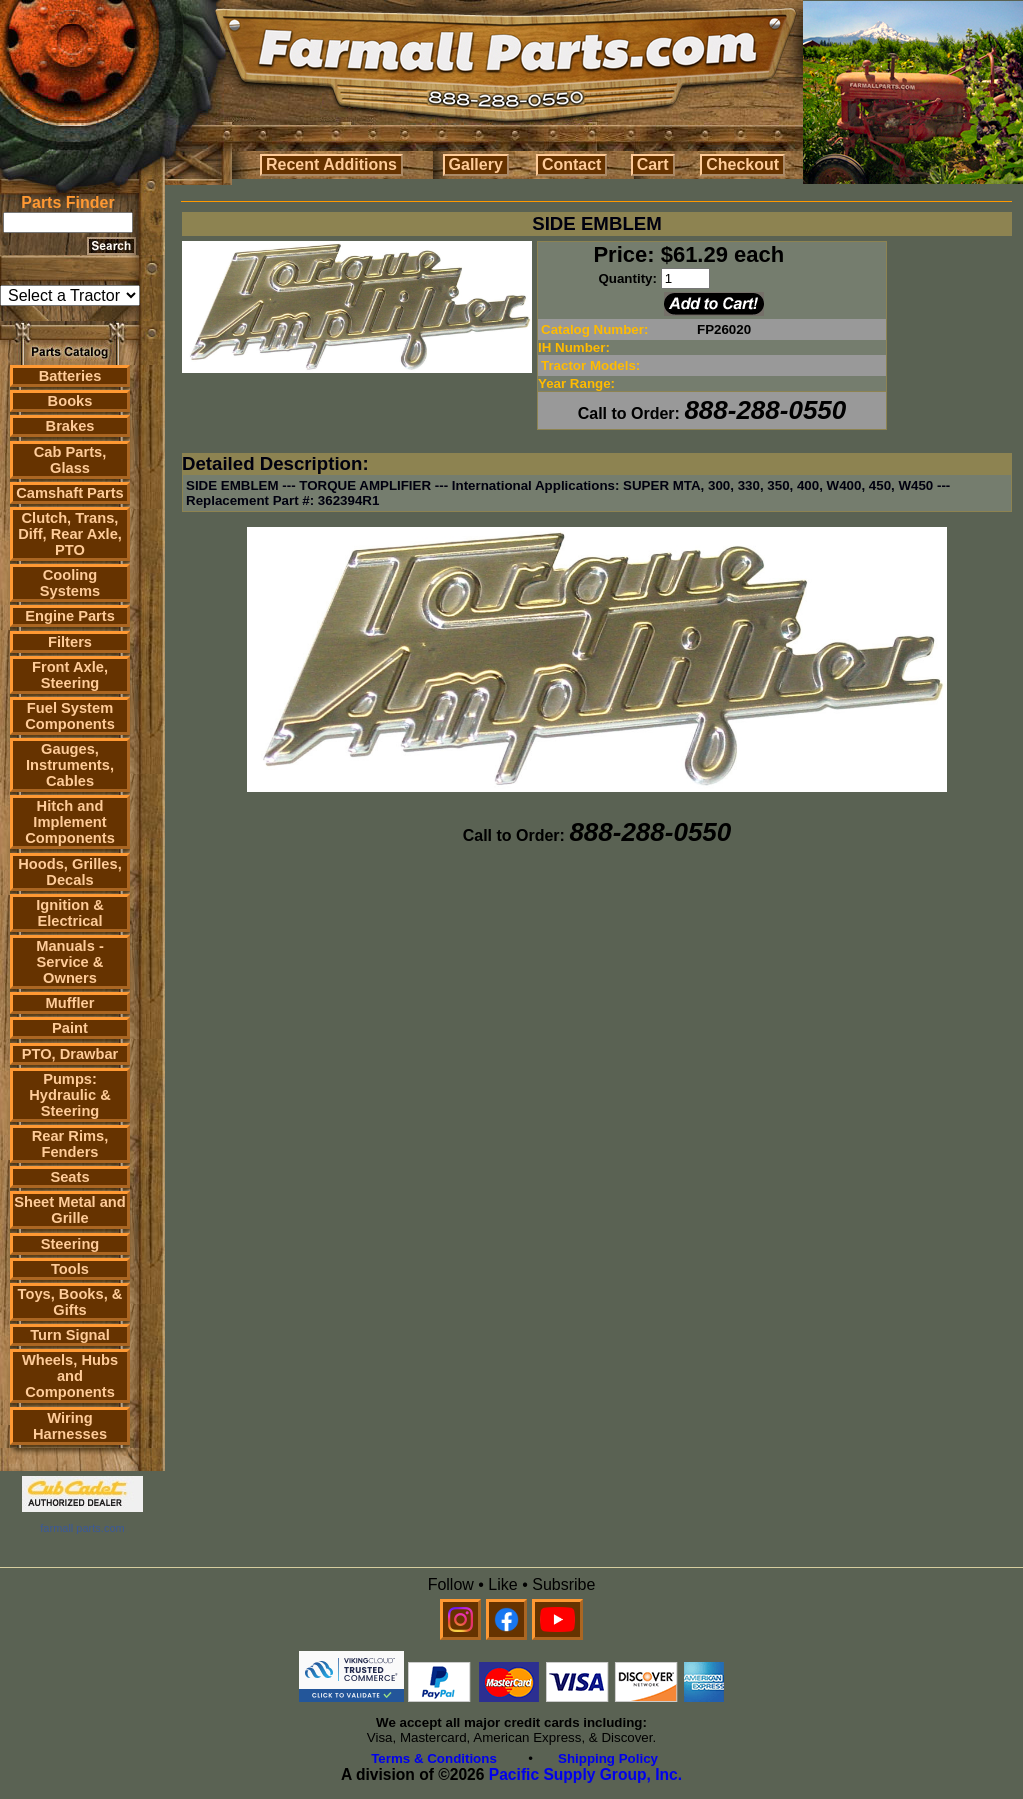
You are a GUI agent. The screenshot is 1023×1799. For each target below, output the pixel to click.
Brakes (70, 426)
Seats (69, 1177)
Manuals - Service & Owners (70, 962)
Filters (70, 642)
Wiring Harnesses (70, 1426)
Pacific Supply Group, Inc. (585, 1774)
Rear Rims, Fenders (70, 1144)
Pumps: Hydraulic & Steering (69, 1095)
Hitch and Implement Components (70, 822)
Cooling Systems (70, 583)
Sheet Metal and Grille (70, 1210)
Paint (70, 1028)
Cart (653, 164)
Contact (572, 164)
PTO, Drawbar (70, 1054)
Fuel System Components (70, 716)
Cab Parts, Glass (70, 460)
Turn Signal (70, 1335)
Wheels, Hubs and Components (70, 1376)
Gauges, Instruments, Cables (70, 765)
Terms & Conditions (434, 1758)
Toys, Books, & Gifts (70, 1302)
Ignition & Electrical (70, 913)
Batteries (70, 376)
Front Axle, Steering (70, 675)
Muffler (70, 1003)
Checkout (742, 164)
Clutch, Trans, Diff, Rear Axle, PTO (70, 534)
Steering (70, 1244)
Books (70, 401)
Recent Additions (331, 164)
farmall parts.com (82, 1528)
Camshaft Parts (70, 493)
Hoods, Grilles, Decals (69, 872)
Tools (70, 1269)
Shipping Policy (608, 1758)
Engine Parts (70, 616)
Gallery (476, 164)
